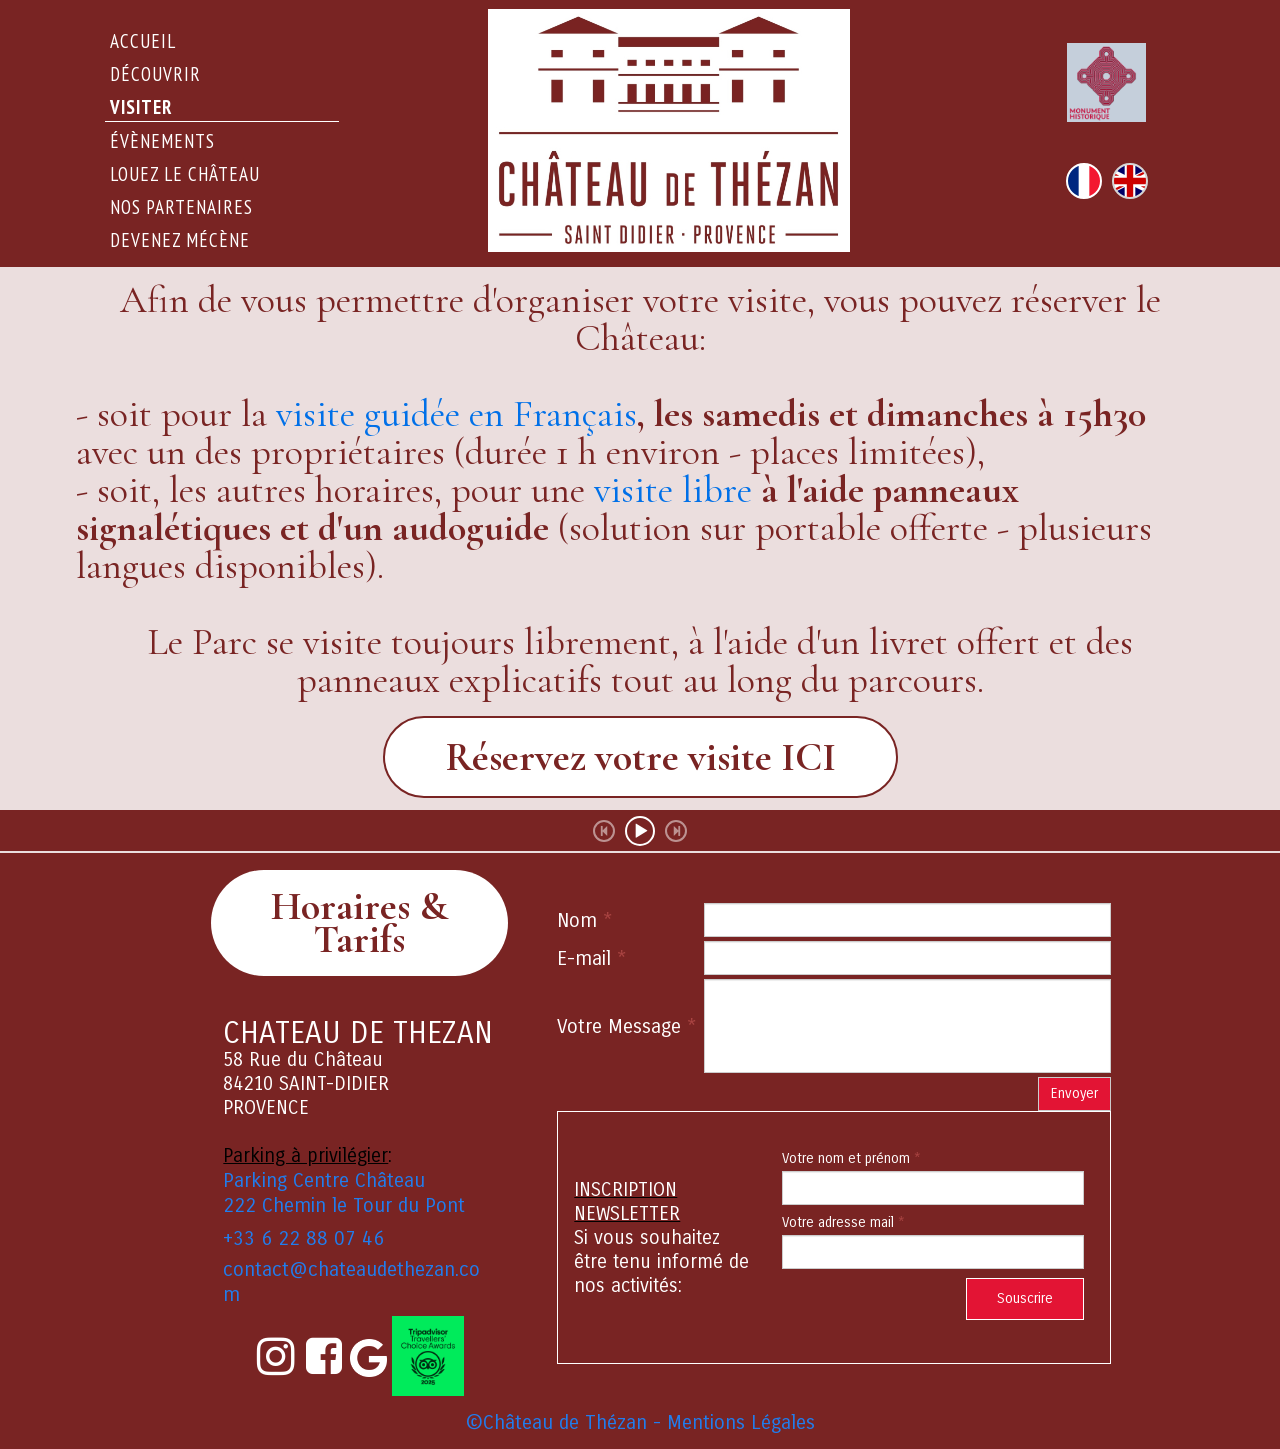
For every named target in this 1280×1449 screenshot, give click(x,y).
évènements (162, 141)
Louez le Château (185, 174)
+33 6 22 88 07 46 (303, 1238)
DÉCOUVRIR (155, 74)
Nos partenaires (181, 207)
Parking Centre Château (324, 1180)
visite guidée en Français (456, 414)
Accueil (143, 41)
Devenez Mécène (180, 240)
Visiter (141, 107)
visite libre (673, 490)
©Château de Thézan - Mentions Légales (640, 1422)
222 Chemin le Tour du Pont (344, 1205)
